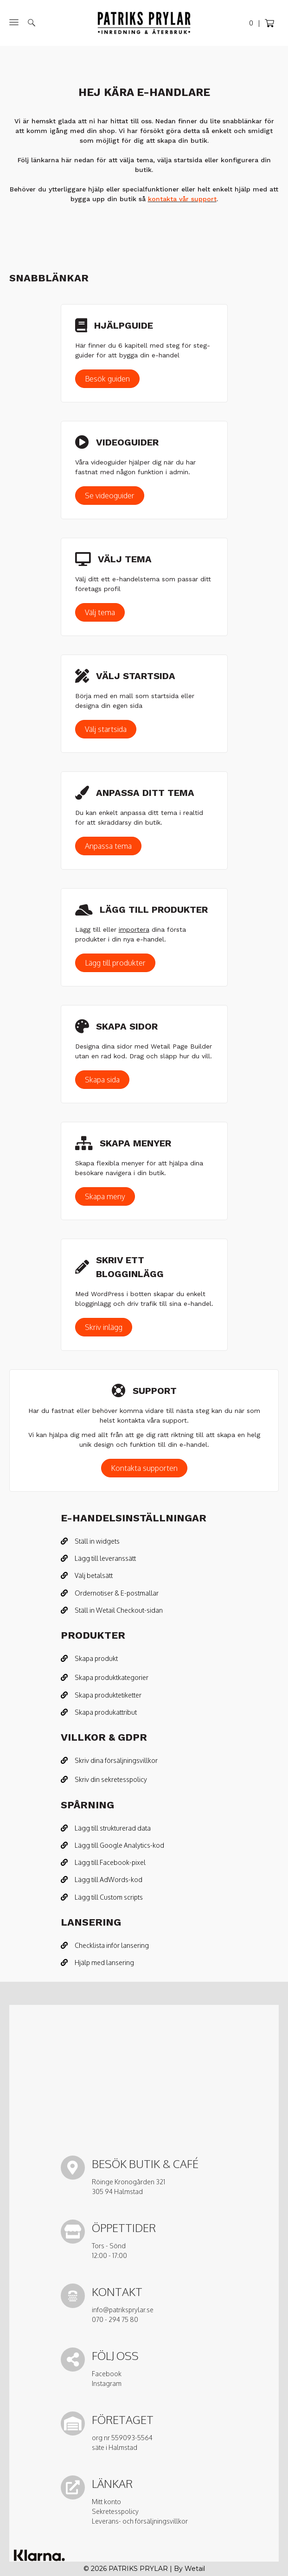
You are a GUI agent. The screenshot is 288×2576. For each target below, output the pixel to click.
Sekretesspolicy (115, 2511)
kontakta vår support (182, 199)
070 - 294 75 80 (115, 2319)
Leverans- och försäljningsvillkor (140, 2521)
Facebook (107, 2374)
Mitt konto (106, 2502)
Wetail (195, 2568)
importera (134, 929)
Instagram (107, 2383)
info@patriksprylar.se (123, 2310)
